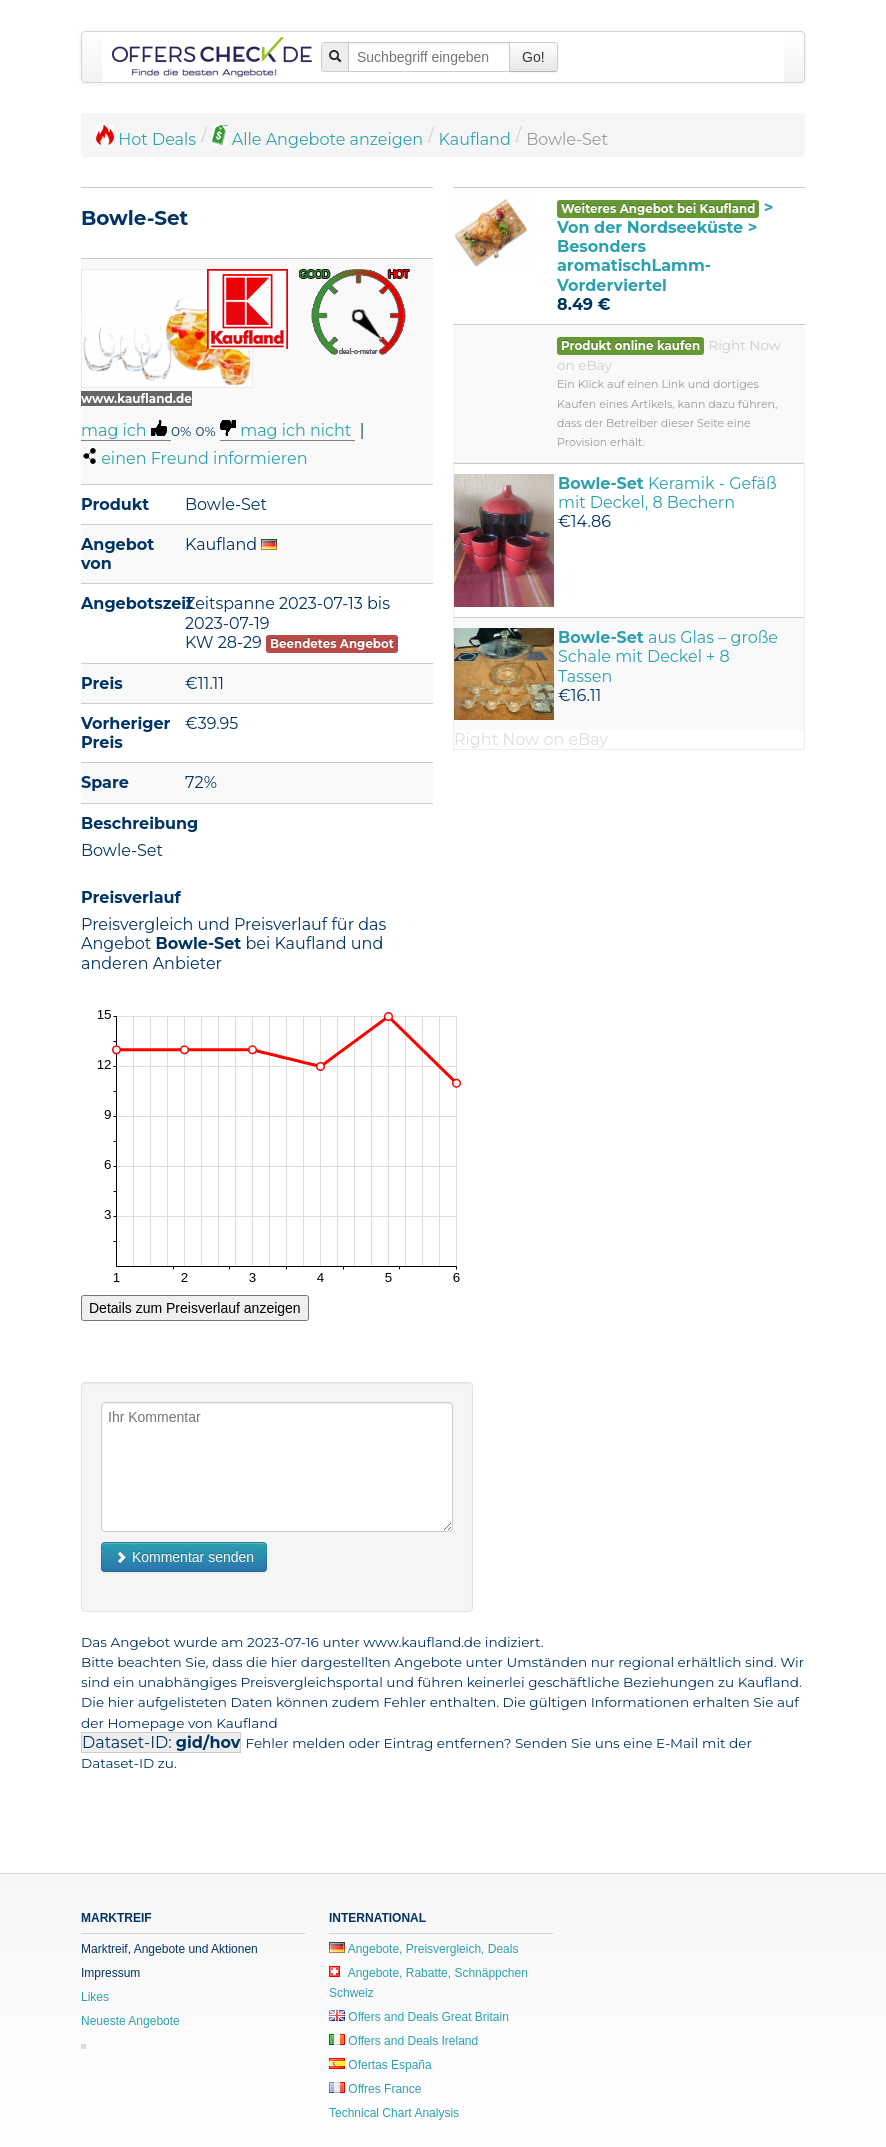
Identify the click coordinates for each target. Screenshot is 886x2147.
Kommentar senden (184, 1557)
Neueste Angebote (130, 2021)
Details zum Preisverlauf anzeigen (195, 1308)
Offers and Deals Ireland (403, 2041)
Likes (95, 1997)
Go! (533, 57)
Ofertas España (380, 2065)
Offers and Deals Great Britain (419, 2017)
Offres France (375, 2089)
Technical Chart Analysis (394, 2113)
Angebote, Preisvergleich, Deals (423, 1949)
